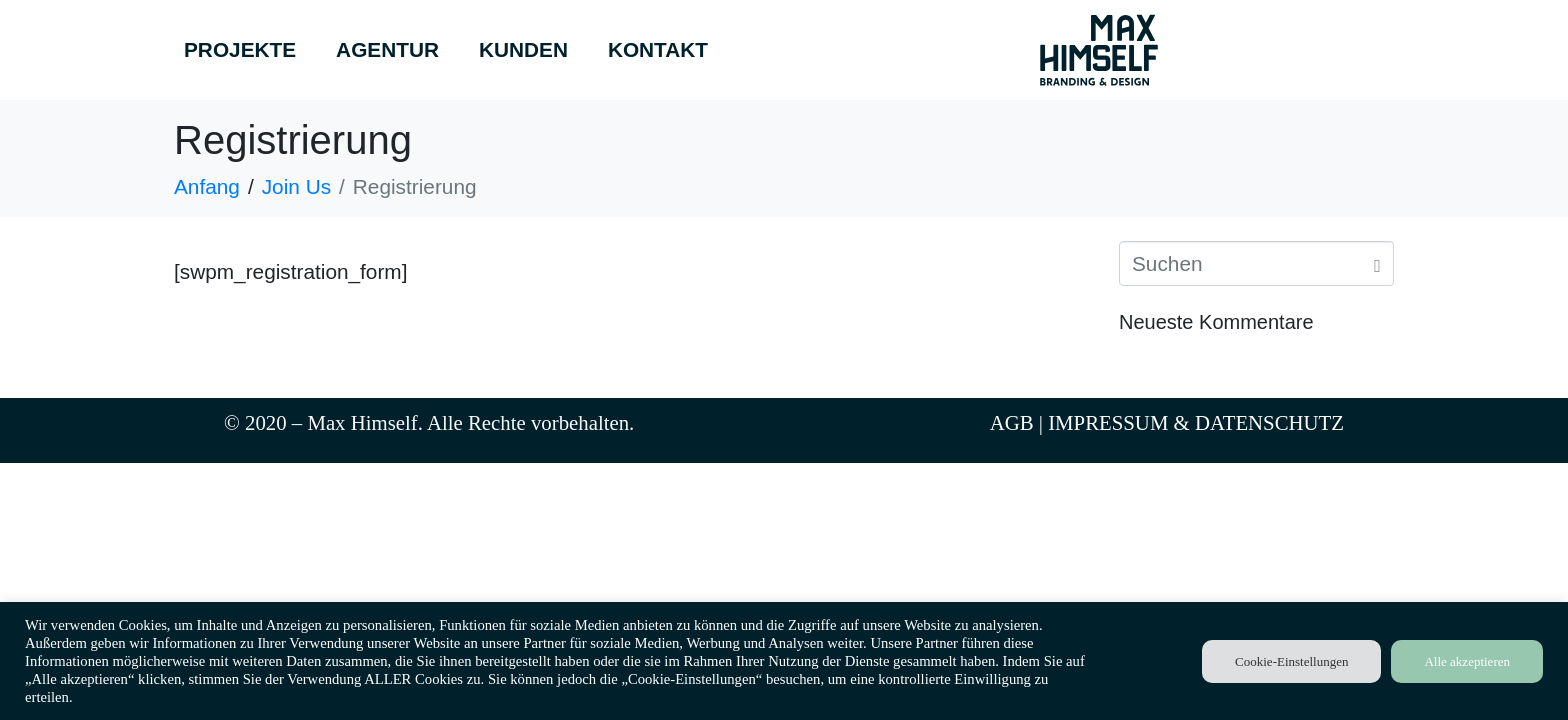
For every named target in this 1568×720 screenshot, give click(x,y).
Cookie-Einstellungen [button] (1291, 661)
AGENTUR (387, 49)
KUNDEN (523, 49)
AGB (1012, 422)
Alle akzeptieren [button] (1467, 661)
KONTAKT (658, 49)
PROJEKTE (240, 49)
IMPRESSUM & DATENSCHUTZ (1196, 422)
